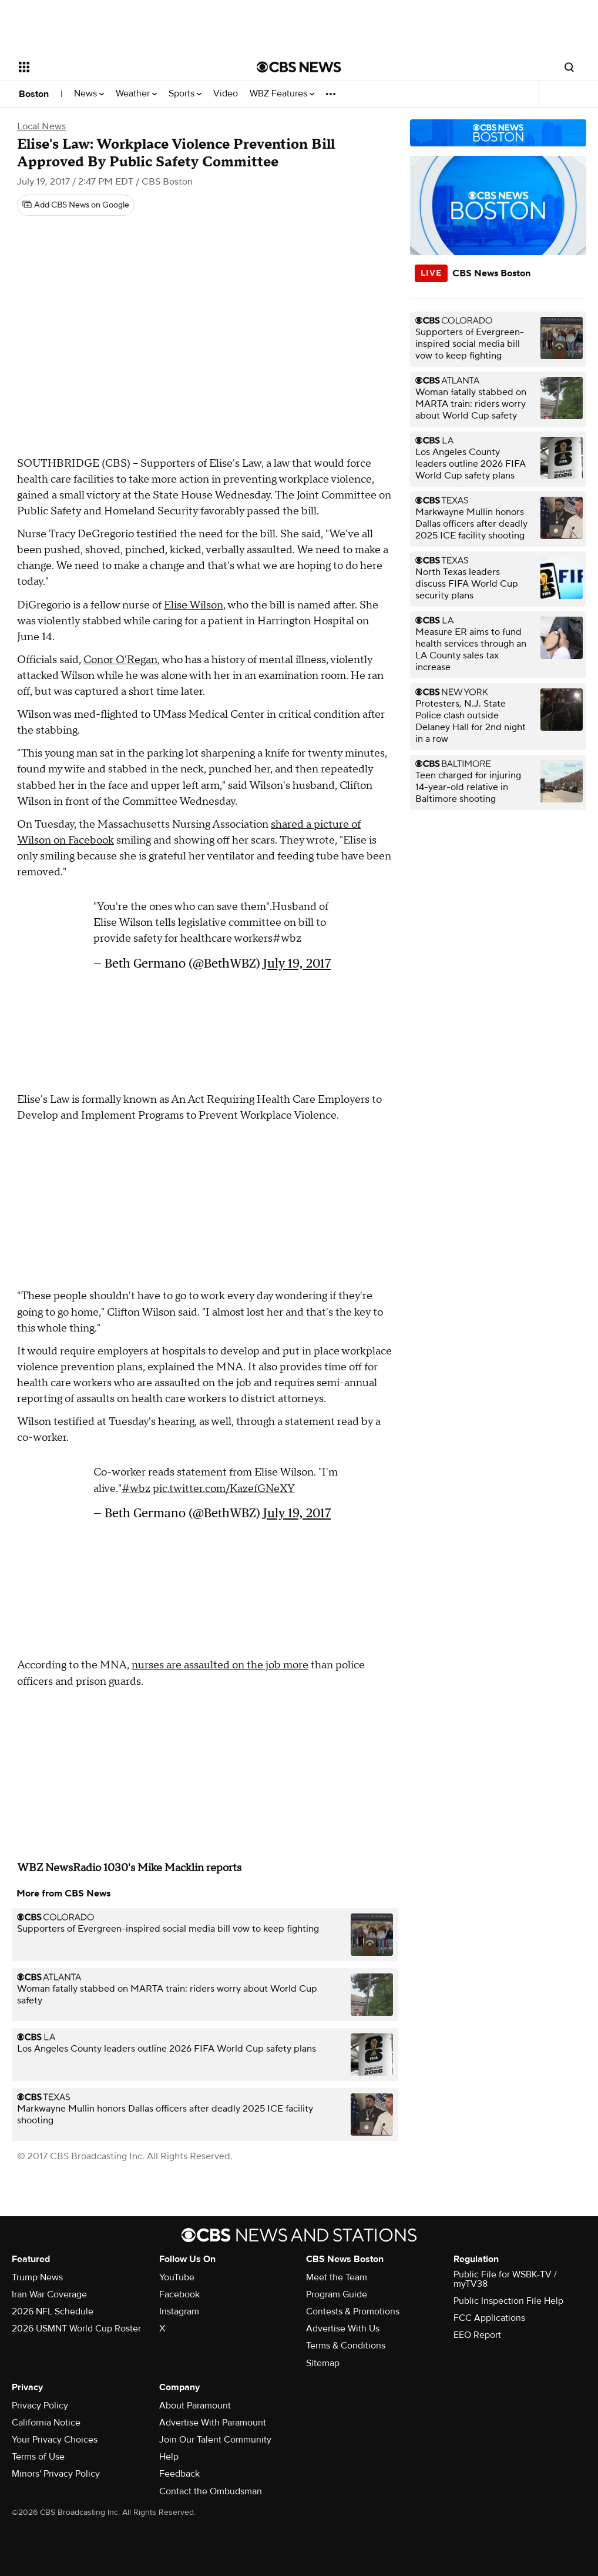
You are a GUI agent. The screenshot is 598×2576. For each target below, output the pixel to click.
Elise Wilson (193, 605)
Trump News (37, 2277)
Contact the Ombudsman (210, 2491)
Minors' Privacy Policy (56, 2473)
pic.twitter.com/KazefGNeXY (224, 1489)
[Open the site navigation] (112, 67)
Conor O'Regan (120, 660)
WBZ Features (282, 93)
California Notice (46, 2422)
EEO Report (477, 2335)
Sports (185, 93)
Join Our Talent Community (215, 2439)
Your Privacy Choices (55, 2439)
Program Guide (336, 2294)
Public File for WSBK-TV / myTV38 (505, 2279)
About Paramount (195, 2405)
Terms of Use (38, 2456)
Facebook (179, 2294)
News (89, 93)
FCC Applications (489, 2318)
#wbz (136, 1489)
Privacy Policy (40, 2405)
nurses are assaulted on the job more (220, 1665)
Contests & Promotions (352, 2311)
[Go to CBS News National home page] (299, 67)
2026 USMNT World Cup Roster (76, 2328)
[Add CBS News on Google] (76, 205)
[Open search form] (569, 67)
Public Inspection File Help (508, 2301)
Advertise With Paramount (212, 2422)
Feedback (179, 2473)
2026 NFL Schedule (52, 2311)
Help (169, 2456)
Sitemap (323, 2363)
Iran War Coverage (49, 2294)
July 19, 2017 (297, 963)
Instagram (179, 2311)
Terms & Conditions (345, 2345)
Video (225, 93)
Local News (41, 126)
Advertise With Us (342, 2328)
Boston (34, 94)
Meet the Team (336, 2277)
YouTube (176, 2277)
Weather (136, 93)
